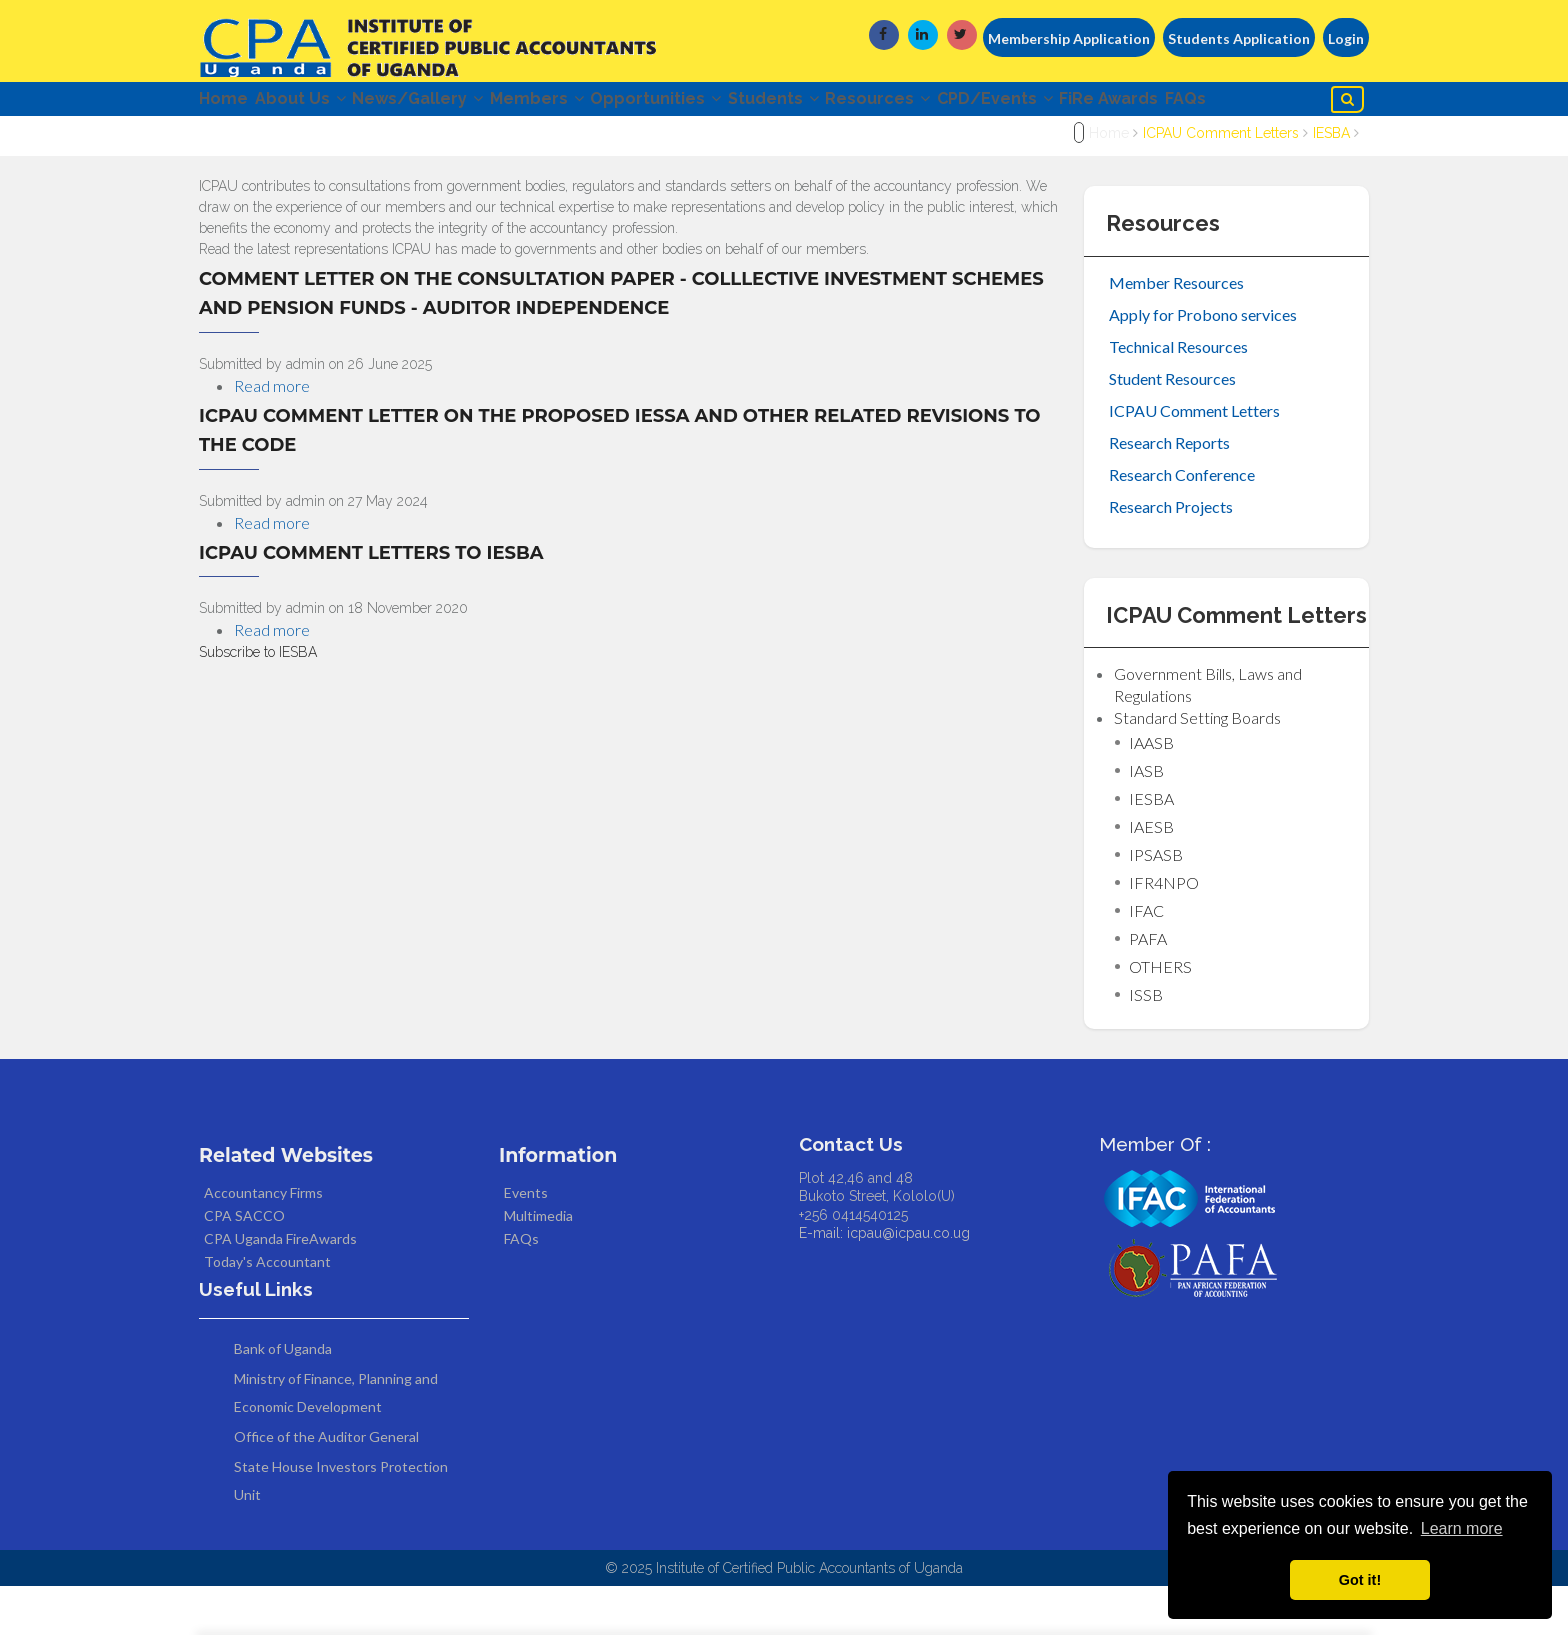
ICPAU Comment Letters (1221, 183)
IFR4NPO (1164, 931)
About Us (317, 102)
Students (860, 102)
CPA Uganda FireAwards (280, 1287)
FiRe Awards (1248, 102)
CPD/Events (1117, 102)
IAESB (1151, 875)
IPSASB (1156, 903)
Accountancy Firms (263, 1241)
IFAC (1146, 959)
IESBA (1331, 183)
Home (223, 102)
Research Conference (1182, 523)
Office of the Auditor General (326, 1485)
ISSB (1146, 1043)
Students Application (1239, 38)
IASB (1146, 819)
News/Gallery (452, 102)
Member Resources (1176, 331)
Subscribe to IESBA (258, 702)
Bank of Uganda (283, 1397)
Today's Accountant (267, 1310)
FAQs (231, 144)
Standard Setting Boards (1197, 766)
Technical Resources (1178, 395)
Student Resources (1172, 427)
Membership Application (1069, 38)
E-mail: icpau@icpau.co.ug (884, 1282)
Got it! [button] (1360, 1580)
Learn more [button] (1462, 1528)
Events (526, 1241)
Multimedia (538, 1264)
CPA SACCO (244, 1264)
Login (1346, 38)
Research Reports (1169, 491)
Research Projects (1171, 555)
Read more (272, 434)
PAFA (1148, 987)
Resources (982, 102)
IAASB (1151, 791)
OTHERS (1160, 1015)
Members (589, 102)
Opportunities (725, 102)
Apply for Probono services (1203, 363)
